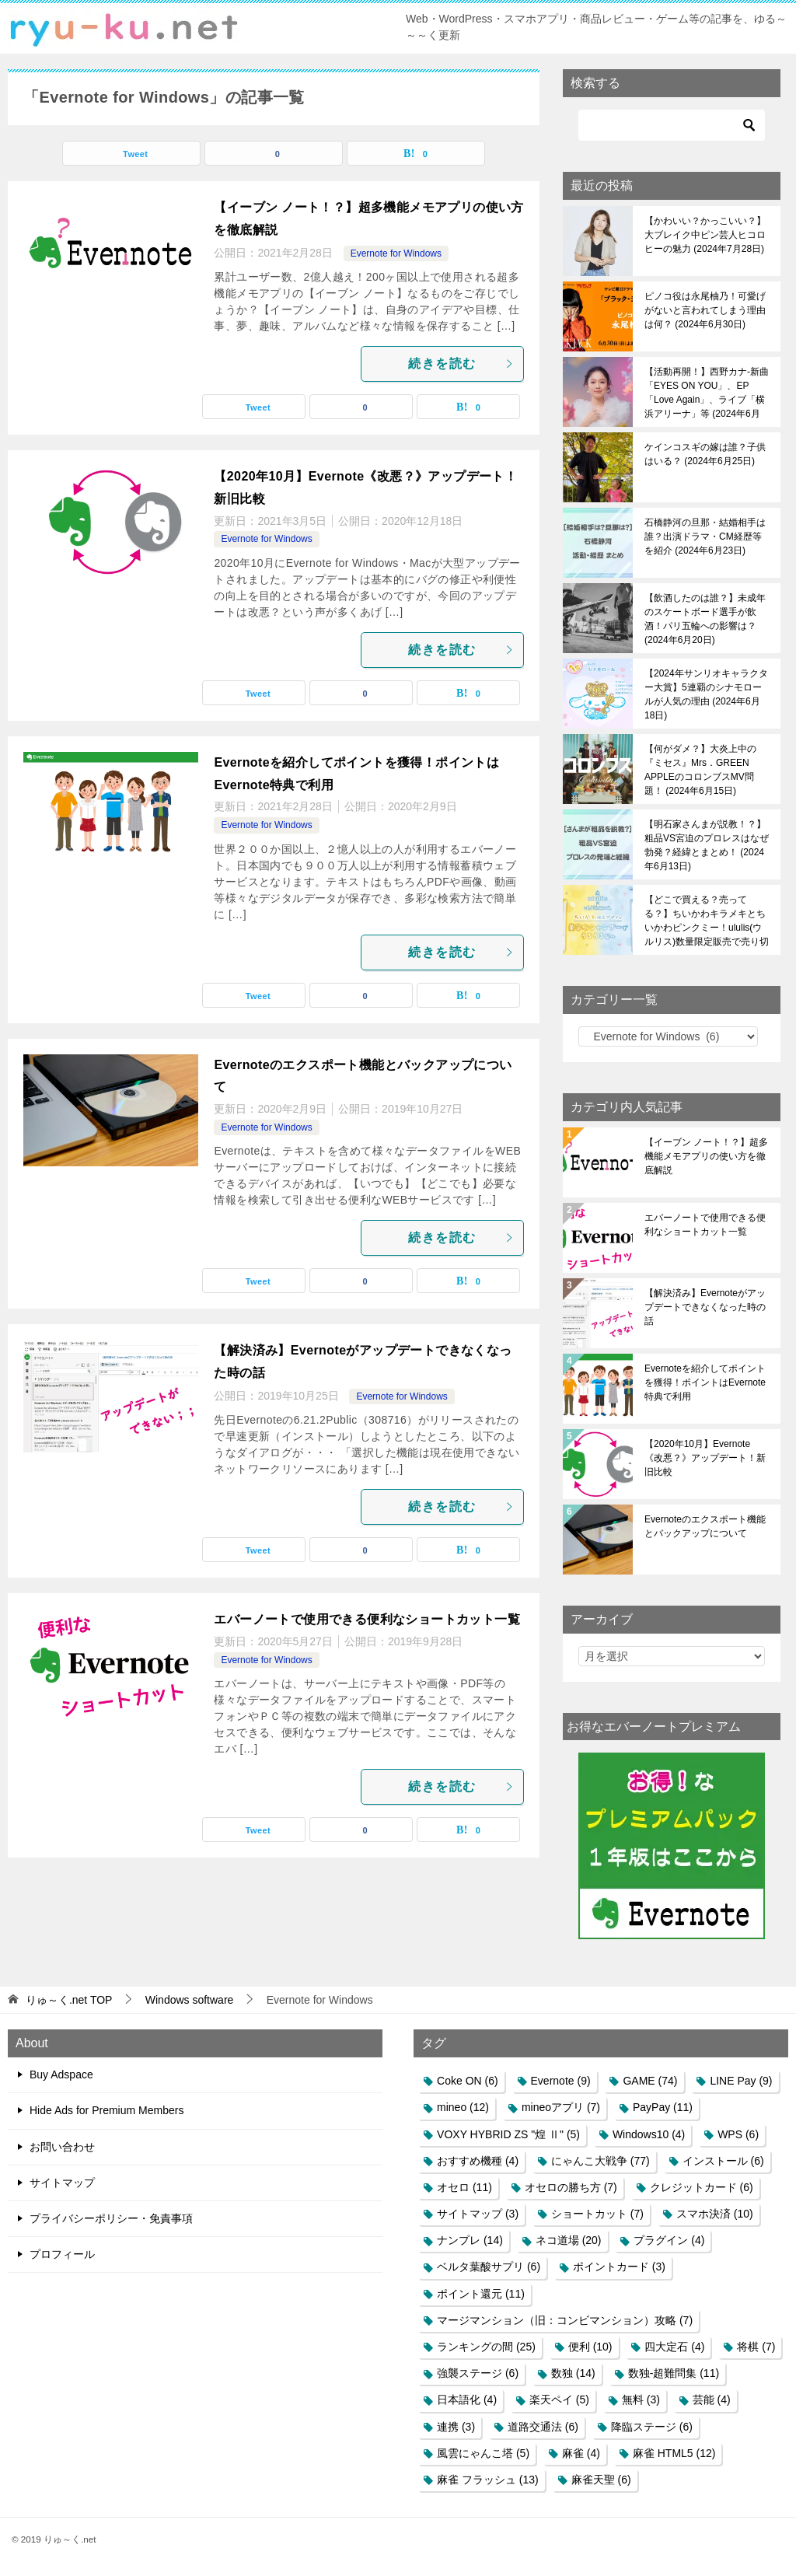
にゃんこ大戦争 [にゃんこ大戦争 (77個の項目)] (600, 2161)
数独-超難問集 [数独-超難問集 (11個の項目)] (673, 2373)
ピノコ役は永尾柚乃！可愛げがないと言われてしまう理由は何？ (705, 310)
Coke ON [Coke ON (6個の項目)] (467, 2080)
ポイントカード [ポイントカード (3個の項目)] (619, 2266)
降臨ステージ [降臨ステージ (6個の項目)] (652, 2426)
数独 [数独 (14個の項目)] (573, 2373)
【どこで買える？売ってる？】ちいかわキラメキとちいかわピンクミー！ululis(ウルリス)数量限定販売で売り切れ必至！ (706, 920)
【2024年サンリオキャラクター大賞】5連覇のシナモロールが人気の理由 (706, 694)
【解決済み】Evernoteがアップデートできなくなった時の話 (705, 1307)
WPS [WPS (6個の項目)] (738, 2134)
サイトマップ (62, 2182)
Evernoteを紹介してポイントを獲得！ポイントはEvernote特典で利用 (705, 1382)
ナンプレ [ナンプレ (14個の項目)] (470, 2240)
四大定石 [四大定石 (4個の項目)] (674, 2346)
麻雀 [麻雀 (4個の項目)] (581, 2453)
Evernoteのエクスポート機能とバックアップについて (705, 1526)
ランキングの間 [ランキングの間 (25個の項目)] (486, 2346)
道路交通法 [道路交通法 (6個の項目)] (543, 2426)
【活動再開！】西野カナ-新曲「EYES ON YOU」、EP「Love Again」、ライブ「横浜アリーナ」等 (706, 392)
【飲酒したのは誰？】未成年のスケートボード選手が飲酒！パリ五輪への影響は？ (705, 618)
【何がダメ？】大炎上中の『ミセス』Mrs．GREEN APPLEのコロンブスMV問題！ (700, 769)
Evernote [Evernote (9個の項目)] (561, 2080)
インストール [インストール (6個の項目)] (723, 2161)
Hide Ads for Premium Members (106, 2110)
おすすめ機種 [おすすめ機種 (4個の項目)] (477, 2161)
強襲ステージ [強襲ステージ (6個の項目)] (477, 2373)
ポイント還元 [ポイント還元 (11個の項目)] (481, 2294)
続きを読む (461, 363)
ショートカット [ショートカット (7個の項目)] (597, 2213)
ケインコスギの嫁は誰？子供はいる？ (705, 454)
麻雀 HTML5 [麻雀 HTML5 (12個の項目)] (674, 2453)
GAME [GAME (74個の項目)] (650, 2080)
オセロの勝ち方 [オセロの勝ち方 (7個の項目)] (571, 2187)
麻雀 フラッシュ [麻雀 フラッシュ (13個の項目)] (488, 2479)
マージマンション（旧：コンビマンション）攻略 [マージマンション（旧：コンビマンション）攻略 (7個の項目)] (565, 2320)
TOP (69, 2000)
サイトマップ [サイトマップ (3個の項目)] (477, 2213)
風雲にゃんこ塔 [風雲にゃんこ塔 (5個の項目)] (483, 2453)
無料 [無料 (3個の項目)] (641, 2399)
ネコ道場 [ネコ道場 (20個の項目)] (569, 2240)
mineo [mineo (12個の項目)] (463, 2107)
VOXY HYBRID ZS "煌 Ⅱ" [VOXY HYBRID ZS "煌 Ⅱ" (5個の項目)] (508, 2134)
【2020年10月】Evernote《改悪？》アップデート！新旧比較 (705, 1457)
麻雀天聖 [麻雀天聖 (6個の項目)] (601, 2479)
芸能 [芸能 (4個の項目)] (712, 2399)
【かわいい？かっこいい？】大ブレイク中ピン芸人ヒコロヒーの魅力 (705, 234)
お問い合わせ (62, 2147)
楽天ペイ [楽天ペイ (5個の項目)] (559, 2399)
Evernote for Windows (396, 253)
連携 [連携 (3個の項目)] (456, 2426)
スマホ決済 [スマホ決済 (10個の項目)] (714, 2213)
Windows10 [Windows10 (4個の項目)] (649, 2134)
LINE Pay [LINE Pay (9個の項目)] (741, 2080)
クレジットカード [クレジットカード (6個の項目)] (701, 2187)
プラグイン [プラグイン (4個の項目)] (669, 2240)
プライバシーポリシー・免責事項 (111, 2218)
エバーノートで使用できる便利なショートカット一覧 (367, 1619)
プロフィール (62, 2254)
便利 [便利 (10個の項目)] (590, 2346)
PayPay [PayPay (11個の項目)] (663, 2107)
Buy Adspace (61, 2074)
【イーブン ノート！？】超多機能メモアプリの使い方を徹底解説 (706, 1156)
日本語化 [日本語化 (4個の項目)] (467, 2399)
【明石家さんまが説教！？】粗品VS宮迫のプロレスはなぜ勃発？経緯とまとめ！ (706, 845)
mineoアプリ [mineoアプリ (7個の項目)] (561, 2107)
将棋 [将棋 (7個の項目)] (756, 2346)
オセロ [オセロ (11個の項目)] (464, 2187)
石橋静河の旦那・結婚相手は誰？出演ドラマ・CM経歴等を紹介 (705, 536)
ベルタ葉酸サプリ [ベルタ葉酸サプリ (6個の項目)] (488, 2266)
